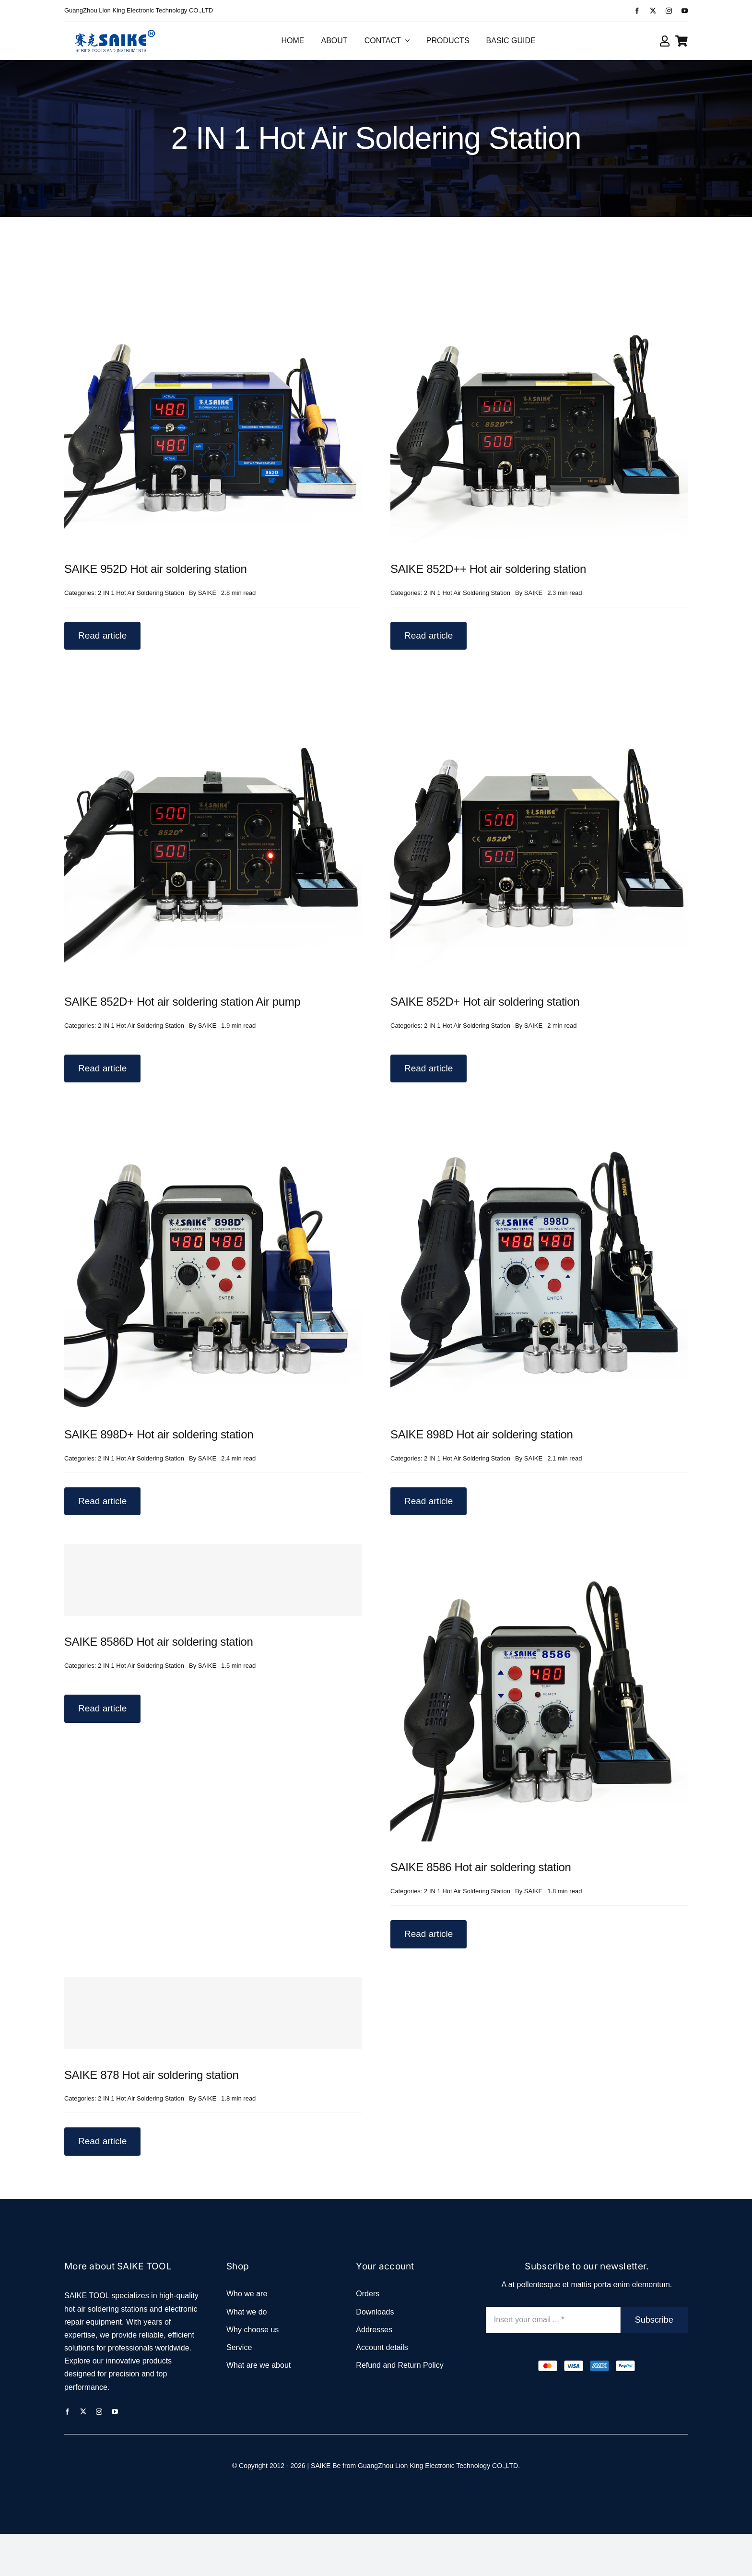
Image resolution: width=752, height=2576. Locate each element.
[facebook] (637, 11)
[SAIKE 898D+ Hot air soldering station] (213, 1118)
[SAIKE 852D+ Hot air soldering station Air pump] (213, 685)
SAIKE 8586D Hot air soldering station (158, 1641)
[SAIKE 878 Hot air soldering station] (213, 2013)
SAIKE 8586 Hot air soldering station (480, 1867)
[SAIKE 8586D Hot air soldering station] (213, 1580)
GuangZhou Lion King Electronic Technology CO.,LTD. (439, 2465)
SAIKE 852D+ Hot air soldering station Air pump (182, 1001)
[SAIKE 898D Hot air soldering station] (539, 1118)
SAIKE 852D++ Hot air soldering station (488, 568)
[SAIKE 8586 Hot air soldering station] (539, 1550)
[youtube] (685, 11)
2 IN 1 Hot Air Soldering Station (141, 592)
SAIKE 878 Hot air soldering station (151, 2074)
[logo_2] (115, 28)
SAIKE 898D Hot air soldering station (481, 1434)
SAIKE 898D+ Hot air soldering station (158, 1434)
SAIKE (207, 592)
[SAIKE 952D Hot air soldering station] (213, 252)
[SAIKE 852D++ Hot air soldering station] (539, 252)
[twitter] (653, 11)
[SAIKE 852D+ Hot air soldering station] (539, 685)
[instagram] (669, 11)
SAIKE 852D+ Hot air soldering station (484, 1001)
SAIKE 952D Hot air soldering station (155, 568)
